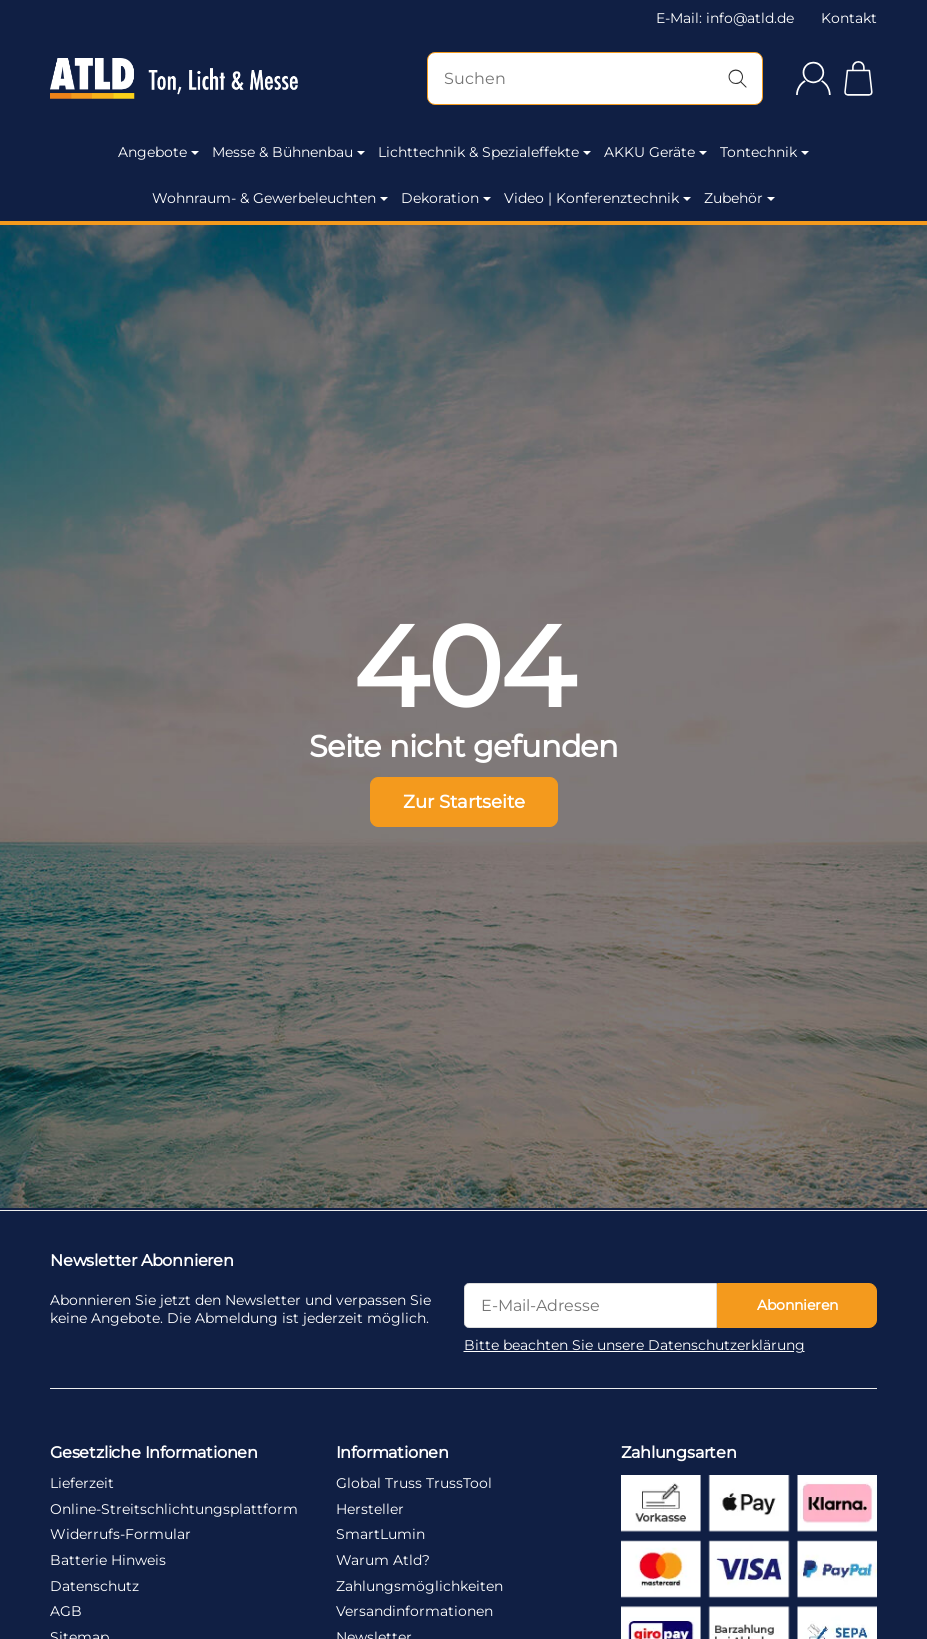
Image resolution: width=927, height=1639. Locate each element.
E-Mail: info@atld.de (725, 18)
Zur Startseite (464, 801)
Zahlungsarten (678, 1452)
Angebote (158, 152)
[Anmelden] (813, 78)
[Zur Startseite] (174, 79)
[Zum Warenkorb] (858, 78)
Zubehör (739, 198)
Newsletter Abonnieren (142, 1260)
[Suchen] (595, 78)
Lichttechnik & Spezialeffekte (484, 152)
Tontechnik (764, 152)
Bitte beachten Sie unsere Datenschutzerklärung (634, 1345)
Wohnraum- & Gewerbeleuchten (270, 198)
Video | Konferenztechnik (597, 198)
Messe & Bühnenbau (288, 152)
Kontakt (849, 18)
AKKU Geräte (655, 152)
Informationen (392, 1452)
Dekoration (446, 198)
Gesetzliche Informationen (154, 1452)
